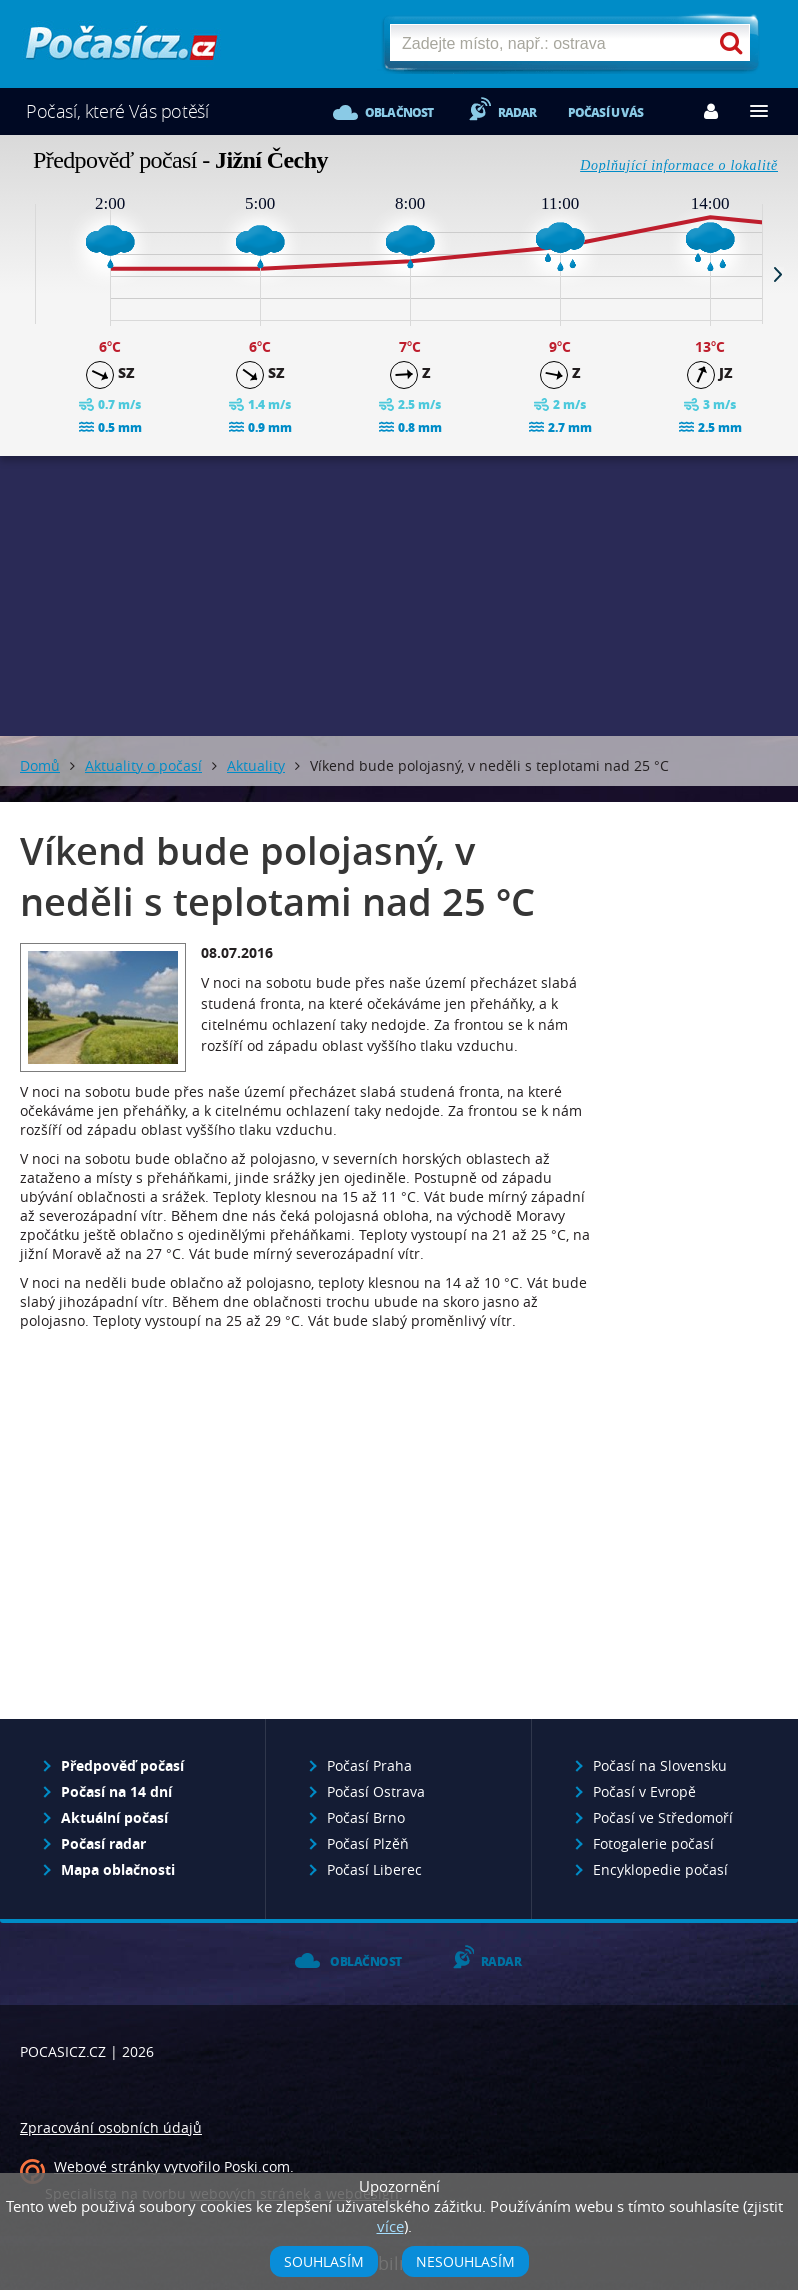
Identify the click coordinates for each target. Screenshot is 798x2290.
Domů (40, 765)
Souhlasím (324, 2261)
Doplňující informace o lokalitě (679, 165)
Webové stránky (107, 2166)
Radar (517, 112)
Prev (20, 274)
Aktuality (256, 765)
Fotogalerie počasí (653, 1843)
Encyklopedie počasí (660, 1869)
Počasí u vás (605, 112)
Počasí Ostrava (376, 1791)
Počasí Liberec (374, 1869)
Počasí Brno (366, 1817)
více (390, 2226)
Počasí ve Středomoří (663, 1817)
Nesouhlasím (465, 2261)
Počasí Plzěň (368, 1843)
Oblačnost (399, 112)
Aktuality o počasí (143, 765)
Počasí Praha (369, 1765)
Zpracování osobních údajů (111, 2127)
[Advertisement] (399, 596)
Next (778, 274)
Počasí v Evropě (644, 1791)
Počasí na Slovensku (660, 1765)
